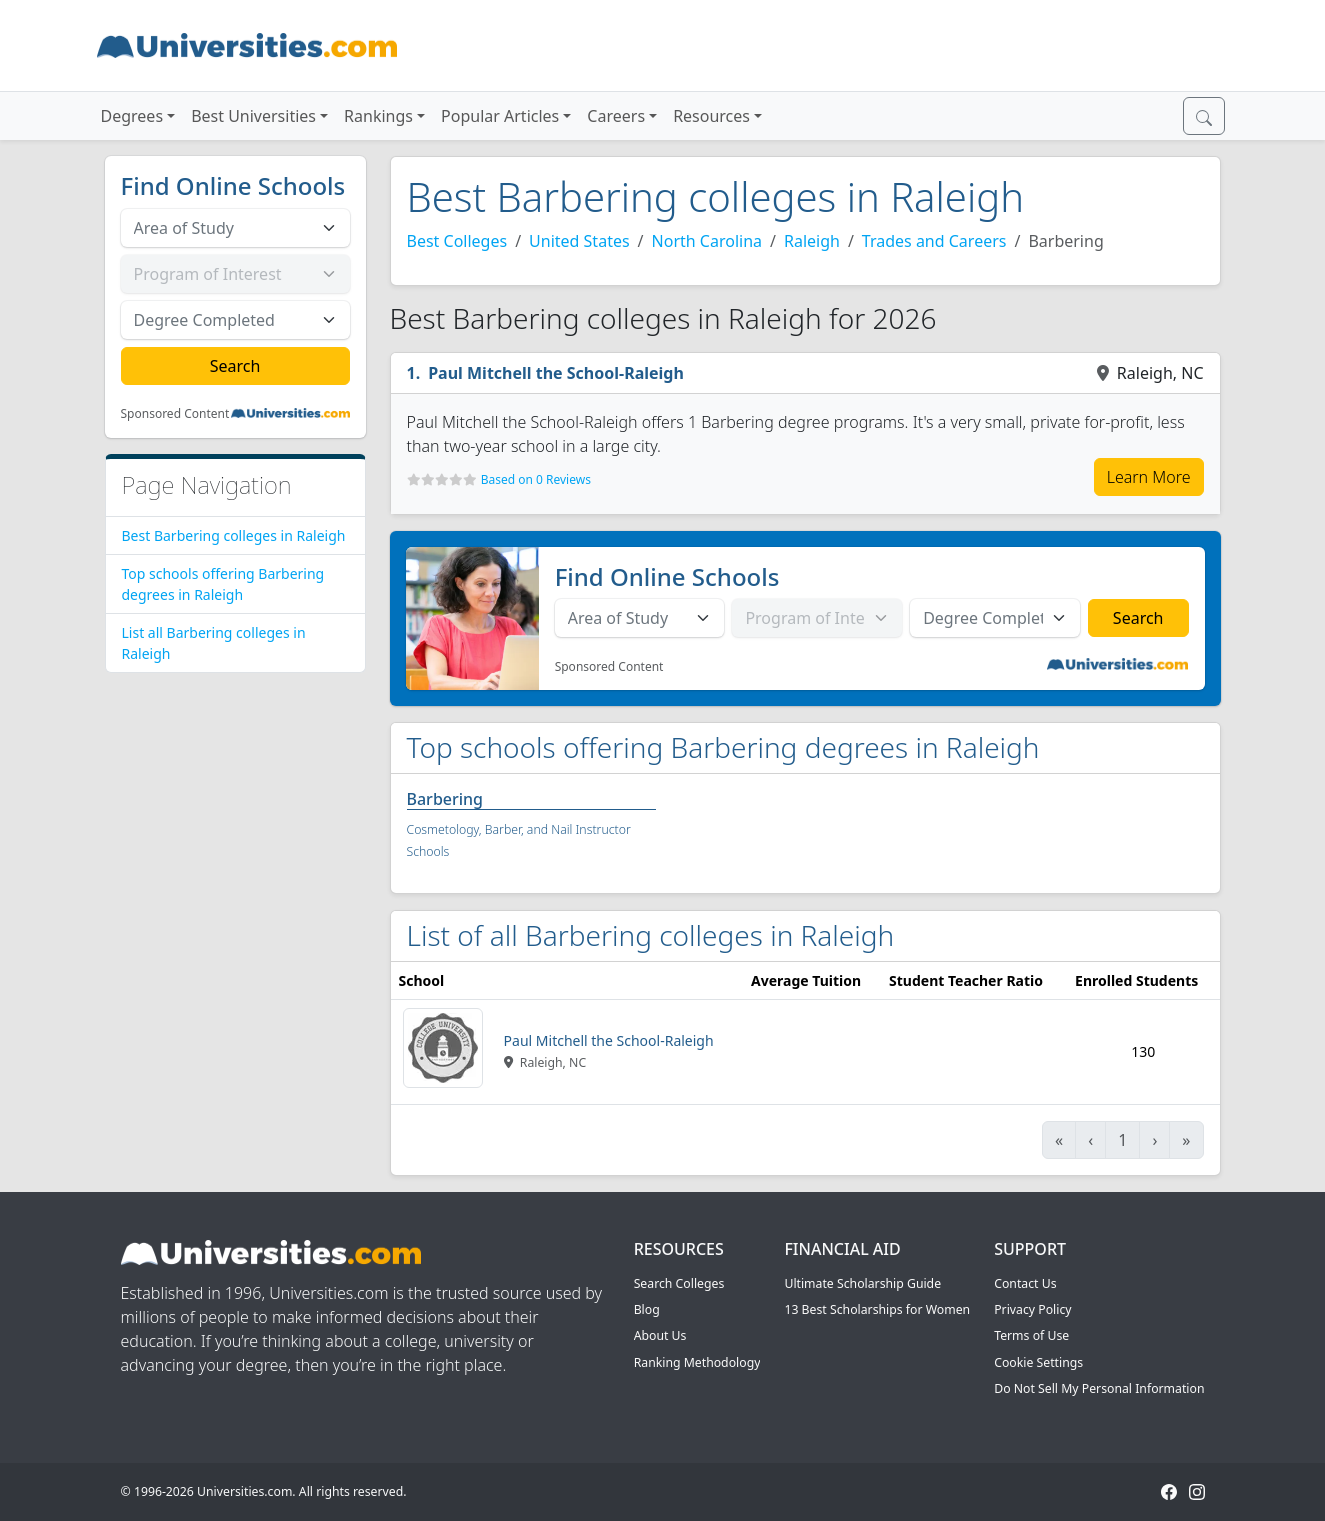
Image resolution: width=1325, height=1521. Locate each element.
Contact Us (1025, 1283)
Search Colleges (679, 1283)
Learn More (1149, 477)
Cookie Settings (1038, 1362)
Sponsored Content (175, 414)
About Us (660, 1335)
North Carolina (707, 241)
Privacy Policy (1032, 1309)
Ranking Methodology (697, 1362)
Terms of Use (1031, 1335)
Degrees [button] (132, 116)
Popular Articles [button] (500, 116)
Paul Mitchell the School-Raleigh (556, 373)
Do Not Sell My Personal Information (1099, 1388)
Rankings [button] (378, 116)
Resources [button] (711, 116)
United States (579, 241)
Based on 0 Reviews (536, 479)
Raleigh (812, 241)
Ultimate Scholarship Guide (862, 1283)
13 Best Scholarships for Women (877, 1309)
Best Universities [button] (253, 116)
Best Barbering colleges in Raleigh (234, 535)
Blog (647, 1309)
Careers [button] (616, 116)
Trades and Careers (934, 241)
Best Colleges (457, 241)
